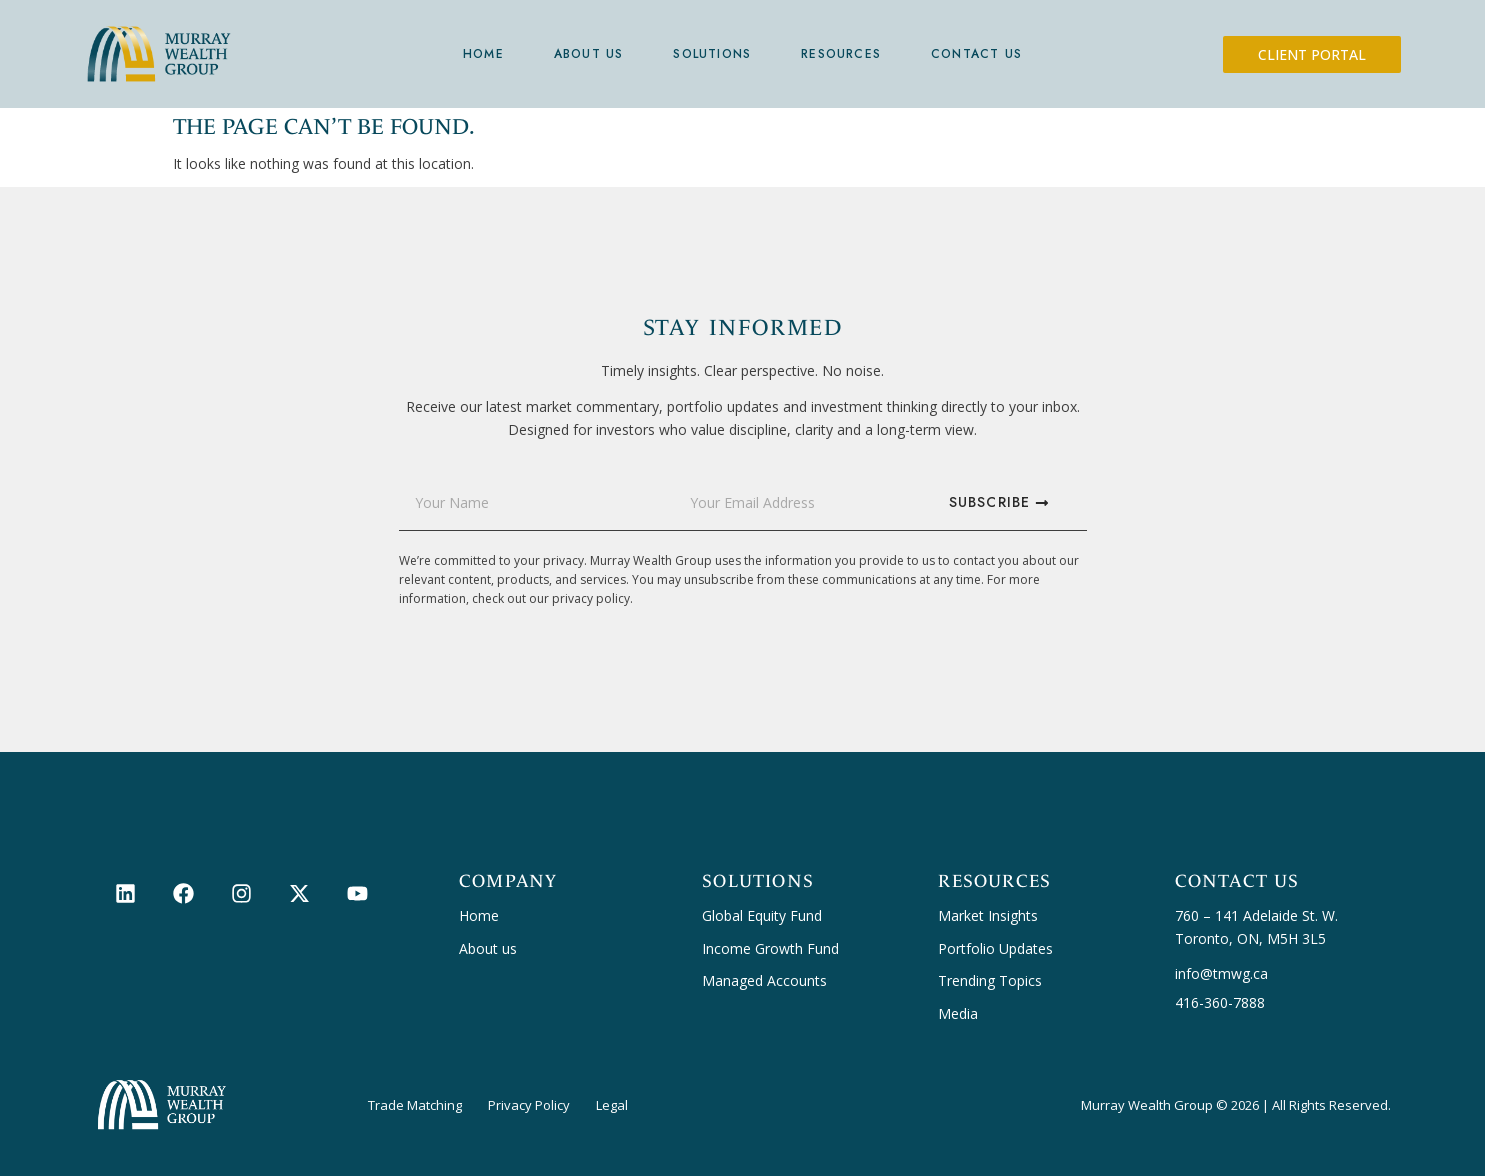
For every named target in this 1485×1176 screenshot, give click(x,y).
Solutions (712, 54)
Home (483, 54)
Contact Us (976, 54)
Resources (841, 54)
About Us (589, 54)
